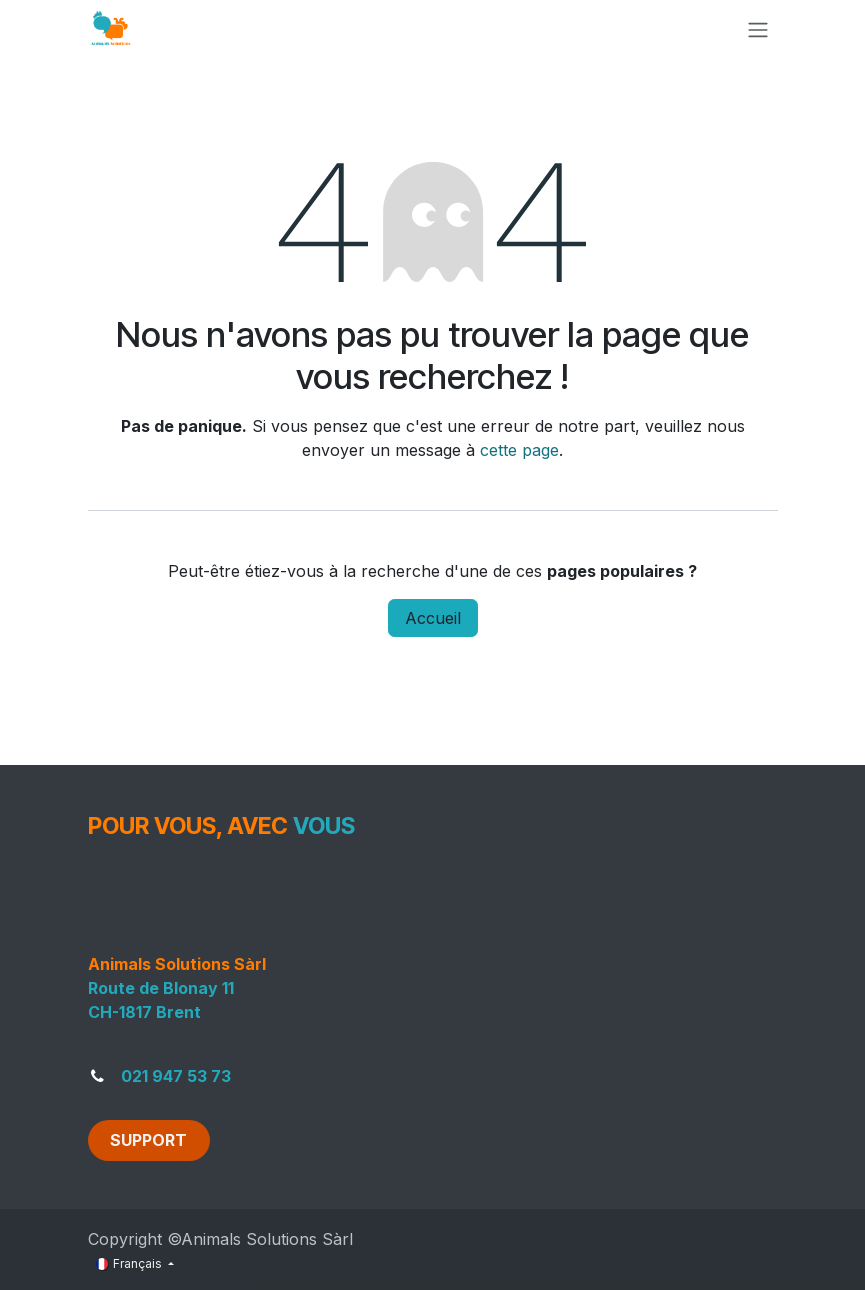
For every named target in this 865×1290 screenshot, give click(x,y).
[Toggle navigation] (758, 29)
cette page (519, 450)
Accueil (433, 618)
